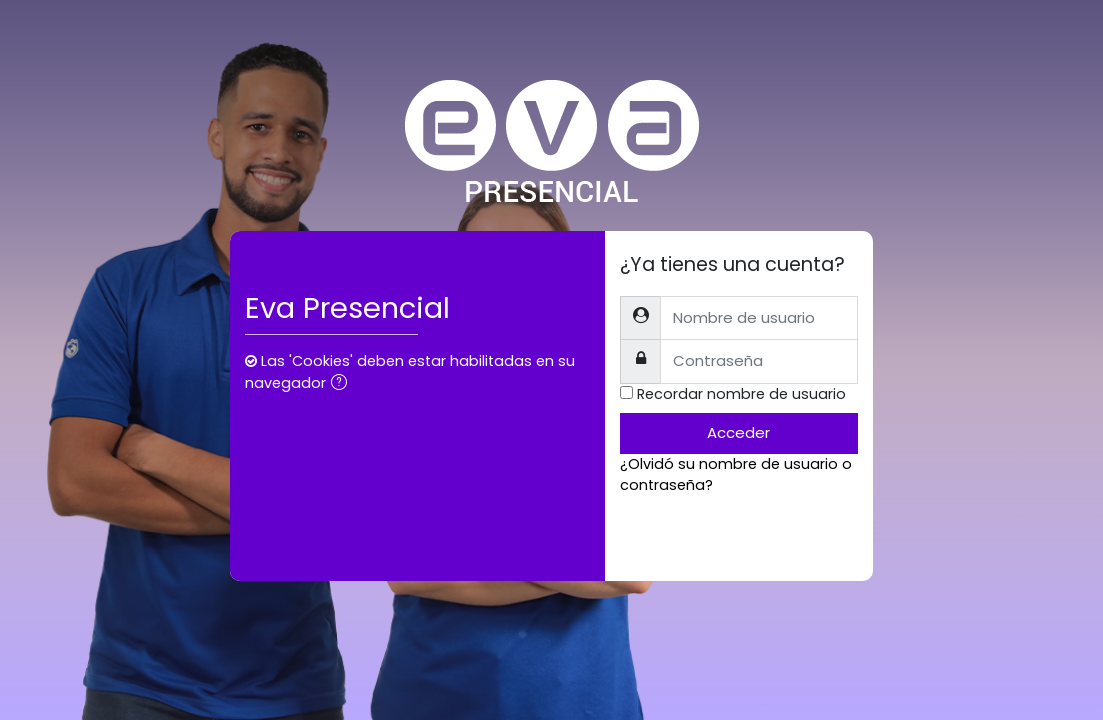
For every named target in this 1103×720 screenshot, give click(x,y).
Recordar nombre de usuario (741, 394)
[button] (343, 384)
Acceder (738, 432)
